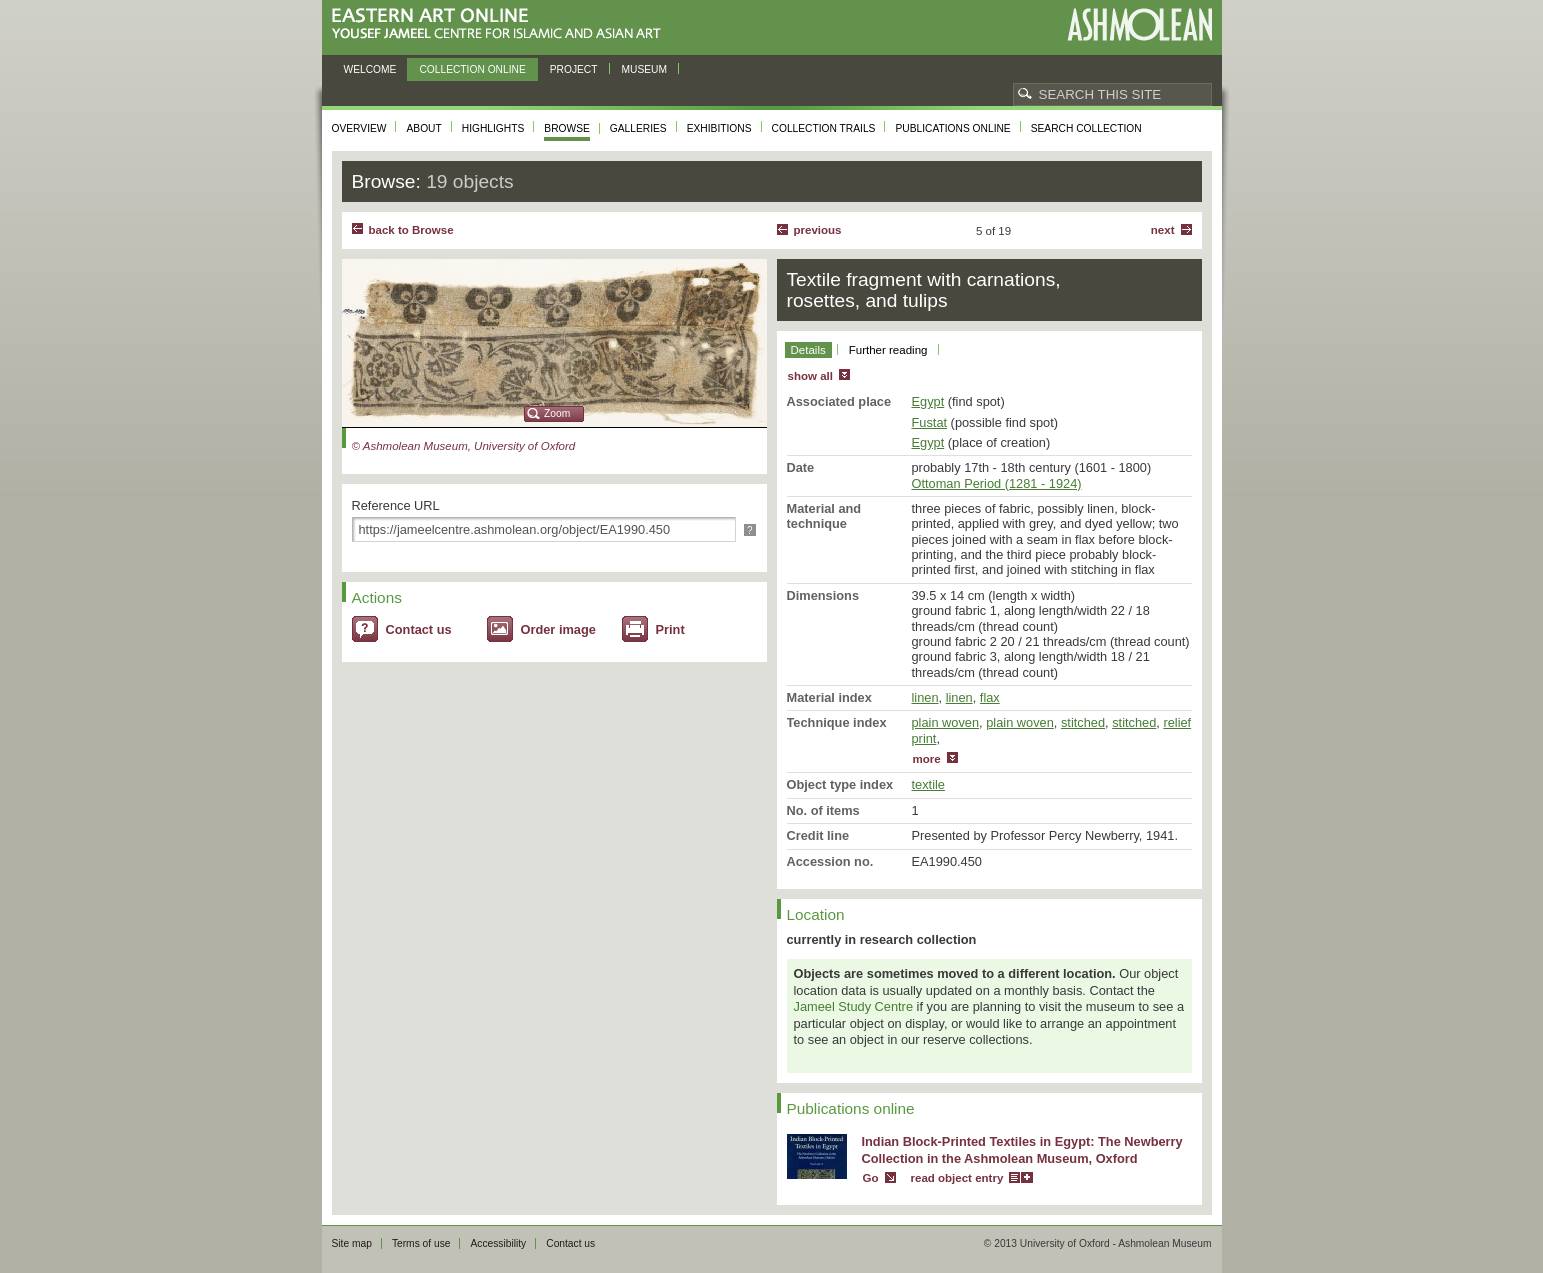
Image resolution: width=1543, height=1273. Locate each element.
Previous (818, 230)
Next (1163, 230)
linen (925, 697)
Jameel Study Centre (854, 1006)
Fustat (930, 422)
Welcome (370, 69)
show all (810, 376)
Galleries (638, 128)
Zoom (557, 413)
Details (808, 350)
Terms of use (421, 1243)
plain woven (946, 722)
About (423, 128)
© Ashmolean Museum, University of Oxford (464, 446)
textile (928, 784)
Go (871, 1178)
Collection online (472, 69)
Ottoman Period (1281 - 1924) (997, 483)
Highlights (493, 128)
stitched (1083, 722)
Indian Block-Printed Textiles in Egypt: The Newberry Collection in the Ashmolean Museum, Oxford (1022, 1150)
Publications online (952, 128)
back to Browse (411, 230)
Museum (645, 69)
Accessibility (498, 1243)
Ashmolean (1139, 24)
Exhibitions (719, 128)
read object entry (957, 1178)
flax (990, 697)
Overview (359, 128)
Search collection (1086, 128)
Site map (352, 1243)
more (927, 759)
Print (670, 629)
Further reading (888, 350)
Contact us (419, 629)
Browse (567, 128)
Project (574, 69)
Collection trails (824, 128)
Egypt (928, 401)
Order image (558, 629)
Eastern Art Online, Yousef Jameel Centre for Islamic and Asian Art (501, 24)
